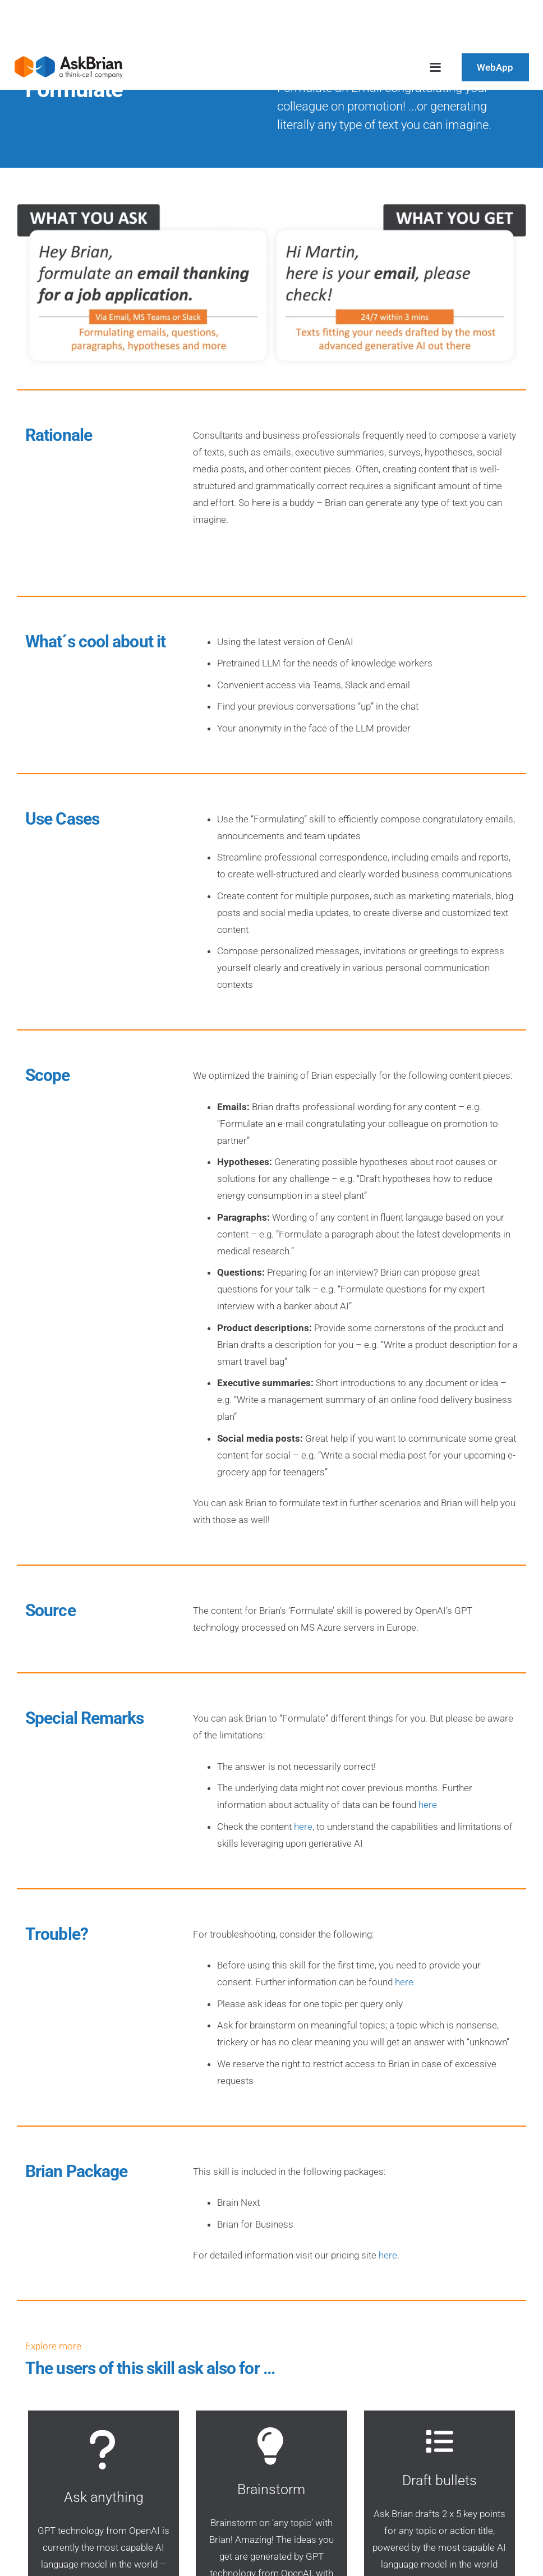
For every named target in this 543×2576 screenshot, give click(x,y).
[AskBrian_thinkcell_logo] (68, 67)
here (427, 1804)
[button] (435, 67)
